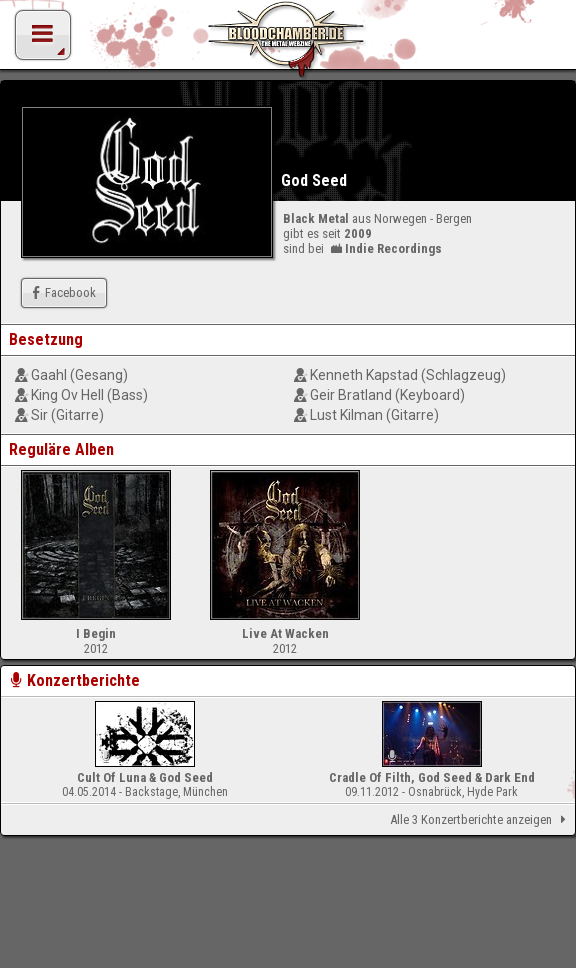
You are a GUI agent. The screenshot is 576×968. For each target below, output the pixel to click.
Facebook (61, 292)
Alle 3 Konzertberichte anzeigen (481, 820)
